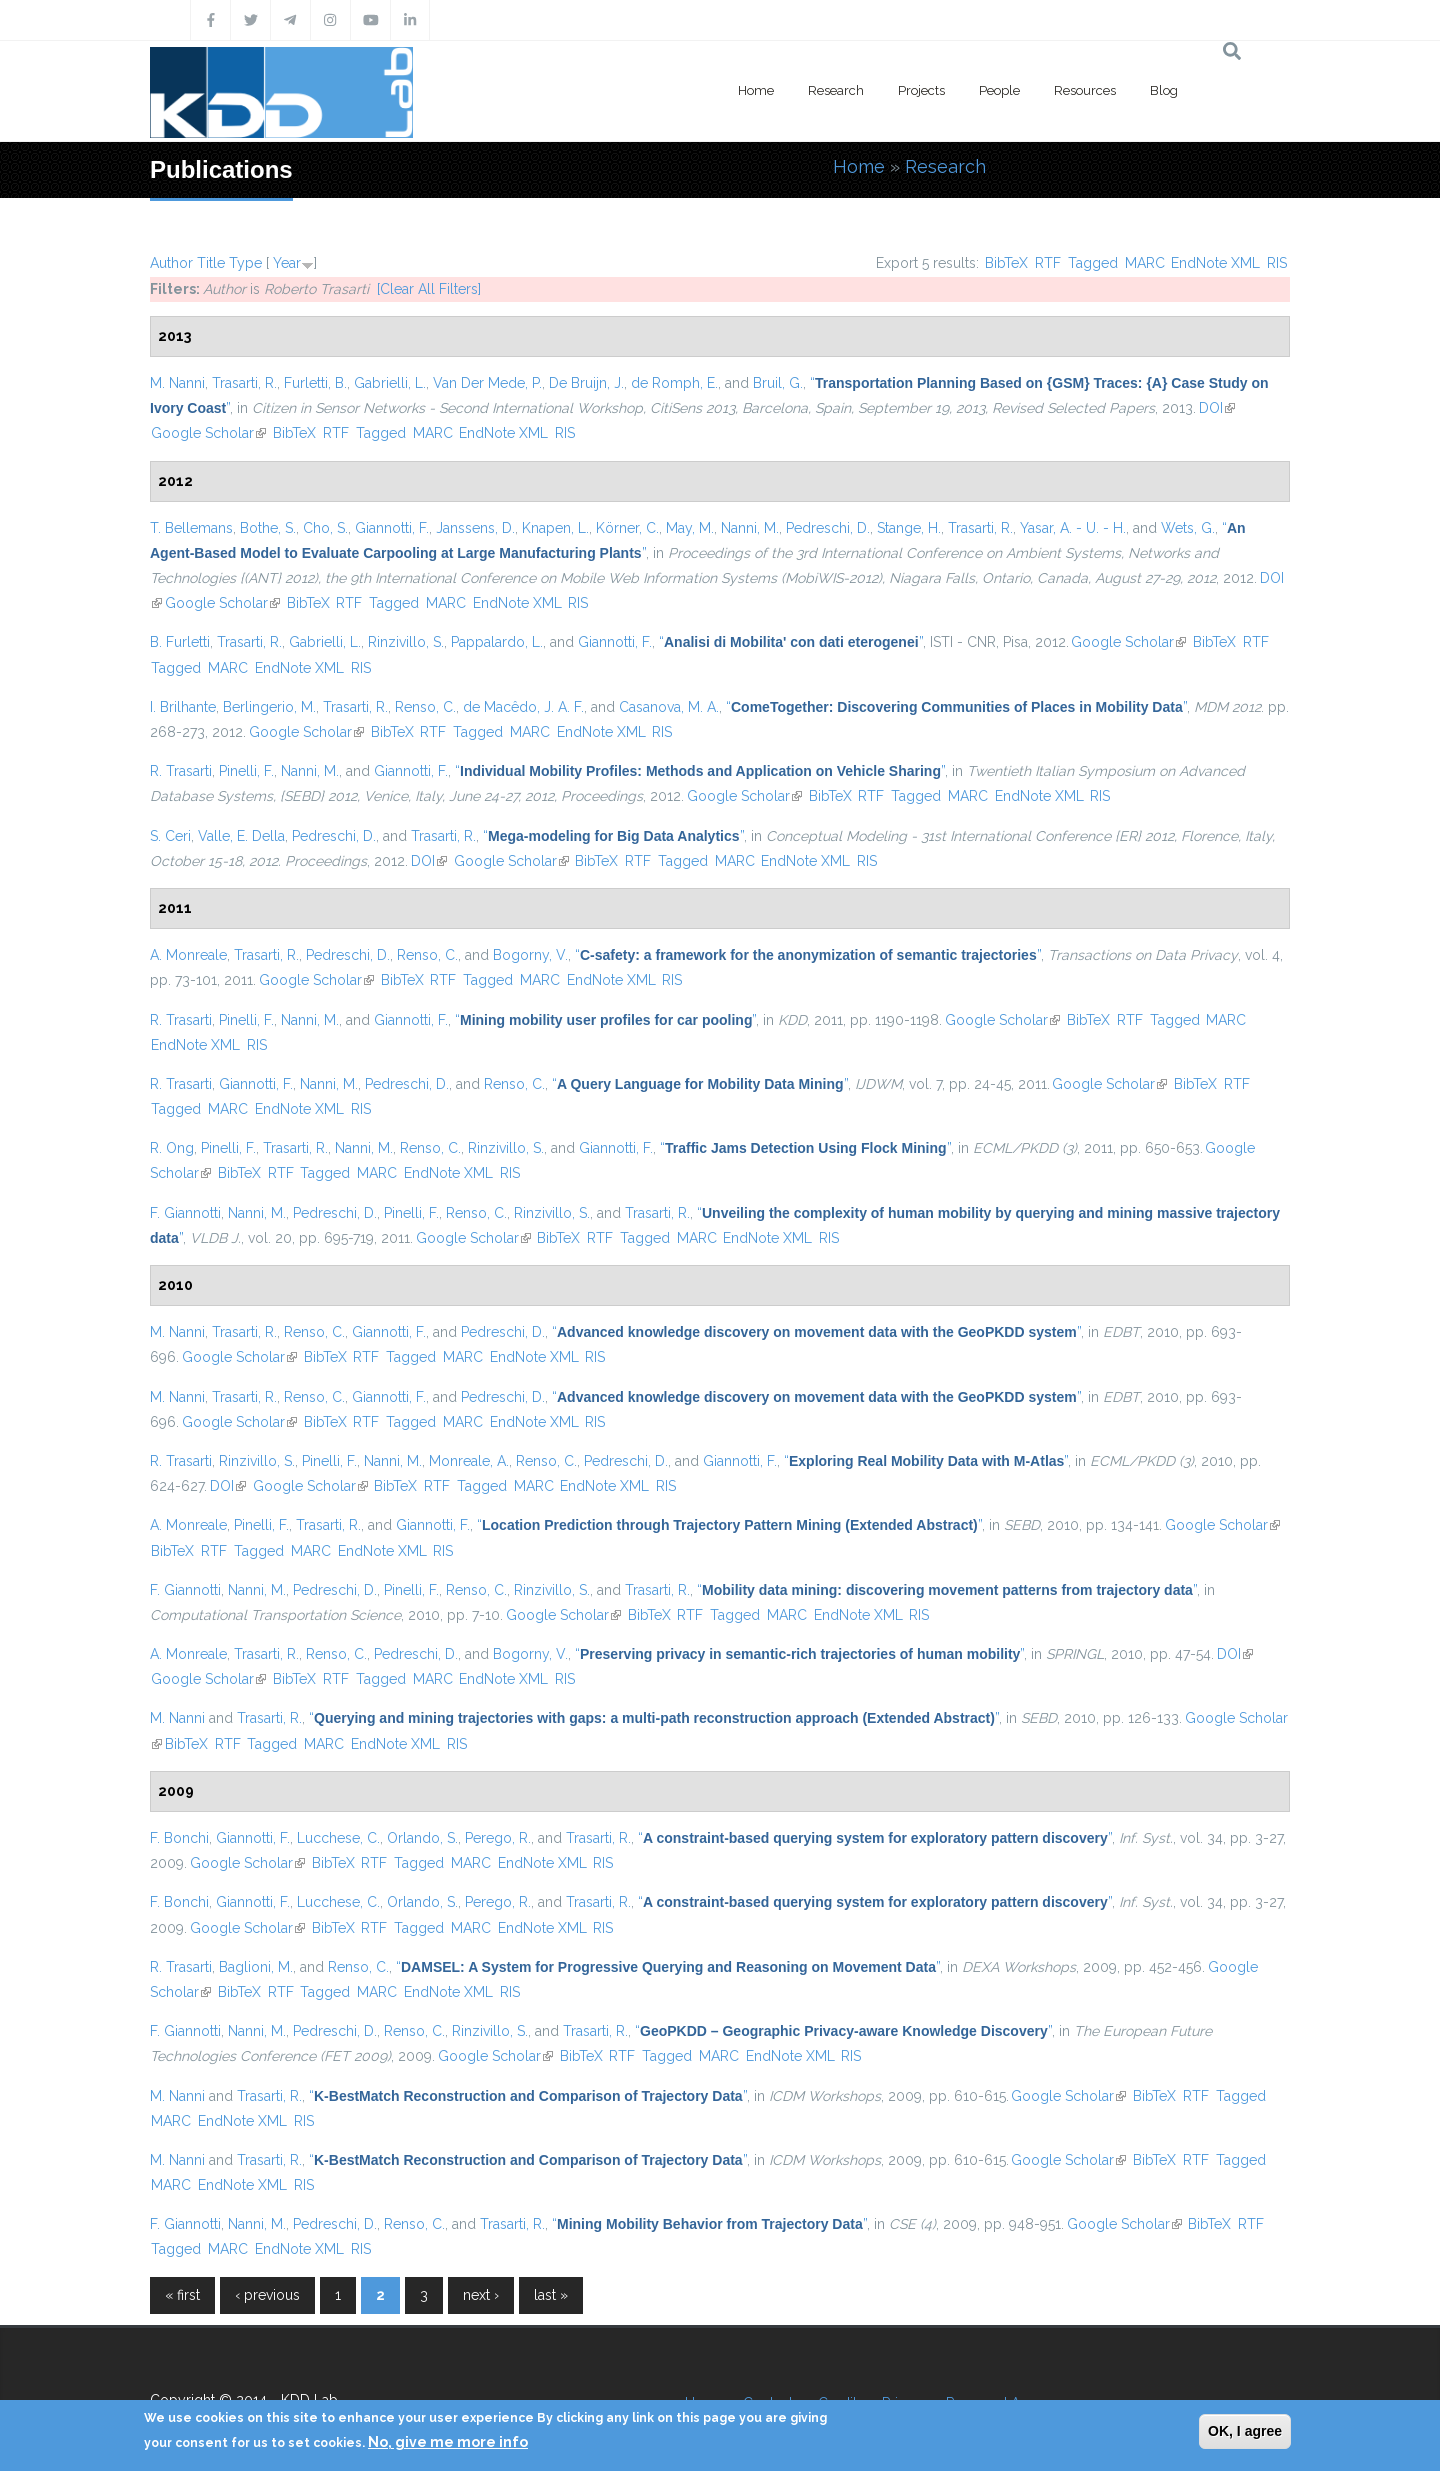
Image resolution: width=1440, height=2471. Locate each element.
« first (182, 2295)
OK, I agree (1245, 2431)
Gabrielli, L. (390, 383)
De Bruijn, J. (586, 383)
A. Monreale (188, 955)
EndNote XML (1215, 263)
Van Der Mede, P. (487, 383)
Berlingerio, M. (269, 707)
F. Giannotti (185, 1213)
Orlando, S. (422, 1838)
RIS (1277, 263)
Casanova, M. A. (669, 707)
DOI (1217, 408)
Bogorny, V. (530, 955)
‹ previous (267, 2295)
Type (245, 263)
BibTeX (1006, 263)
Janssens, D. (475, 528)
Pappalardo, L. (497, 642)
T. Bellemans (191, 528)
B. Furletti (180, 642)
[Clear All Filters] (429, 289)
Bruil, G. (778, 383)
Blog (1164, 90)
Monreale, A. (469, 1461)
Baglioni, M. (256, 1967)
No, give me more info (448, 2442)
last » (551, 2295)
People (999, 90)
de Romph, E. (674, 383)
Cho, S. (325, 528)
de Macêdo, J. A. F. (523, 707)
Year (287, 263)
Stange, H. (909, 528)
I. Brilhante (183, 707)
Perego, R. (498, 1838)
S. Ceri (170, 836)
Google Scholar (208, 433)
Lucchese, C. (338, 1838)
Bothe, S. (268, 528)
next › (481, 2295)
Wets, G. (1188, 528)
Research (836, 90)
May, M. (690, 528)
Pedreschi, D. (828, 528)
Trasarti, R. (244, 383)
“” (791, 642)
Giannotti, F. (392, 528)
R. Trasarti (181, 771)
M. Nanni (177, 383)
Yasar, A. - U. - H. (1073, 528)
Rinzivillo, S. (406, 642)
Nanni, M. (750, 528)
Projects (921, 90)
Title (211, 263)
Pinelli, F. (246, 771)
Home (756, 90)
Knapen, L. (555, 528)
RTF (1048, 263)
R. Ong (172, 1148)
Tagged (1093, 263)
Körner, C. (627, 528)
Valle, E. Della (241, 836)
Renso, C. (425, 707)
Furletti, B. (315, 383)
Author (171, 263)
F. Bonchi (179, 1838)
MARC (1145, 263)
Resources (1085, 90)
